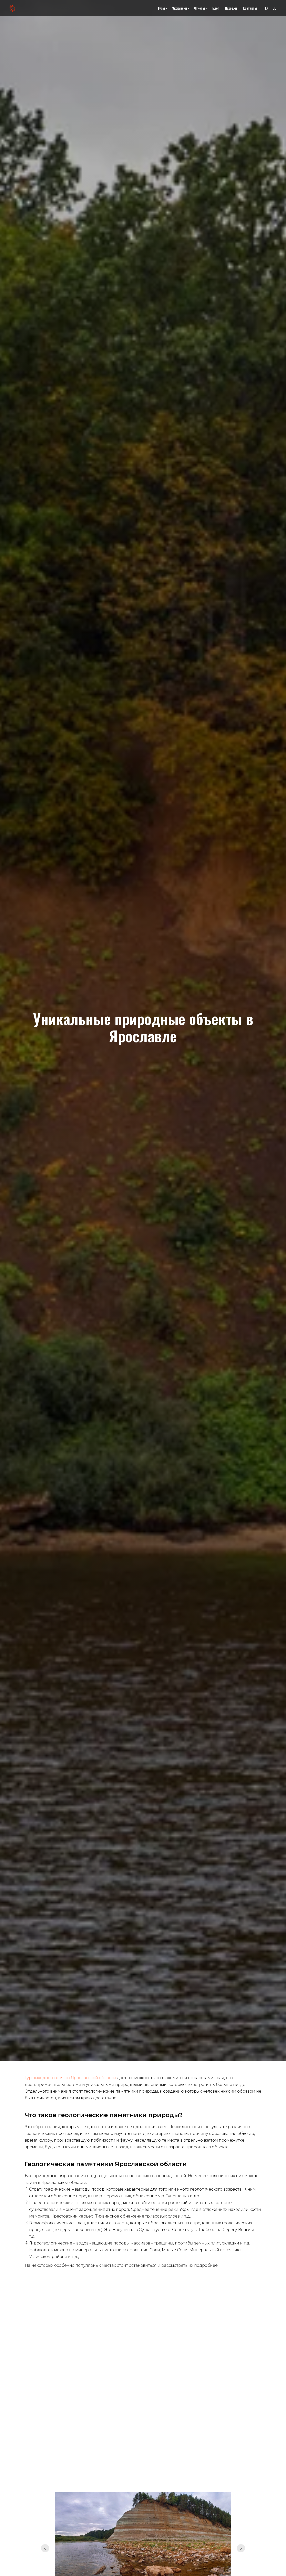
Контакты (250, 8)
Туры (161, 8)
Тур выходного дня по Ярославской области (70, 2077)
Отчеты (199, 8)
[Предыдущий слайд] (45, 2548)
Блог (215, 8)
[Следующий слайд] (241, 2548)
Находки (231, 8)
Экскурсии (179, 8)
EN (266, 8)
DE (274, 8)
